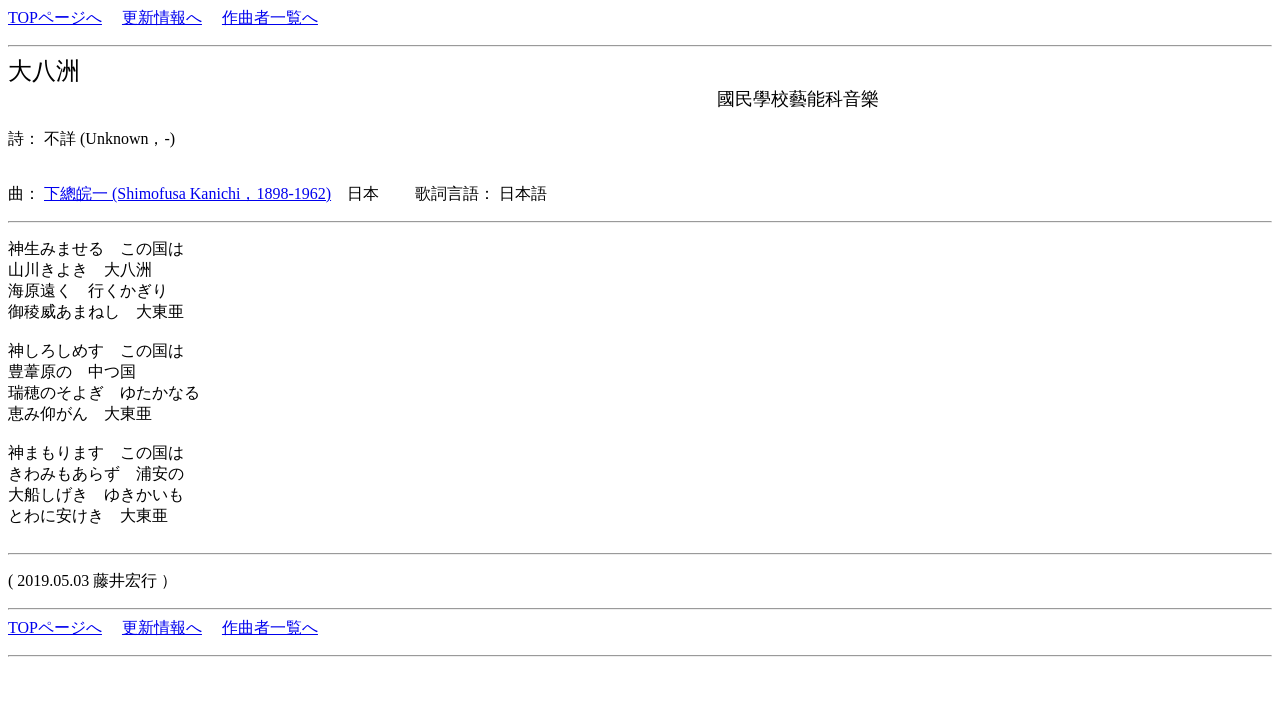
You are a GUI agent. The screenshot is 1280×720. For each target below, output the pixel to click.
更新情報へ (162, 17)
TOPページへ (55, 17)
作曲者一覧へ (270, 17)
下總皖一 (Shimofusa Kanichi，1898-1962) (187, 193)
